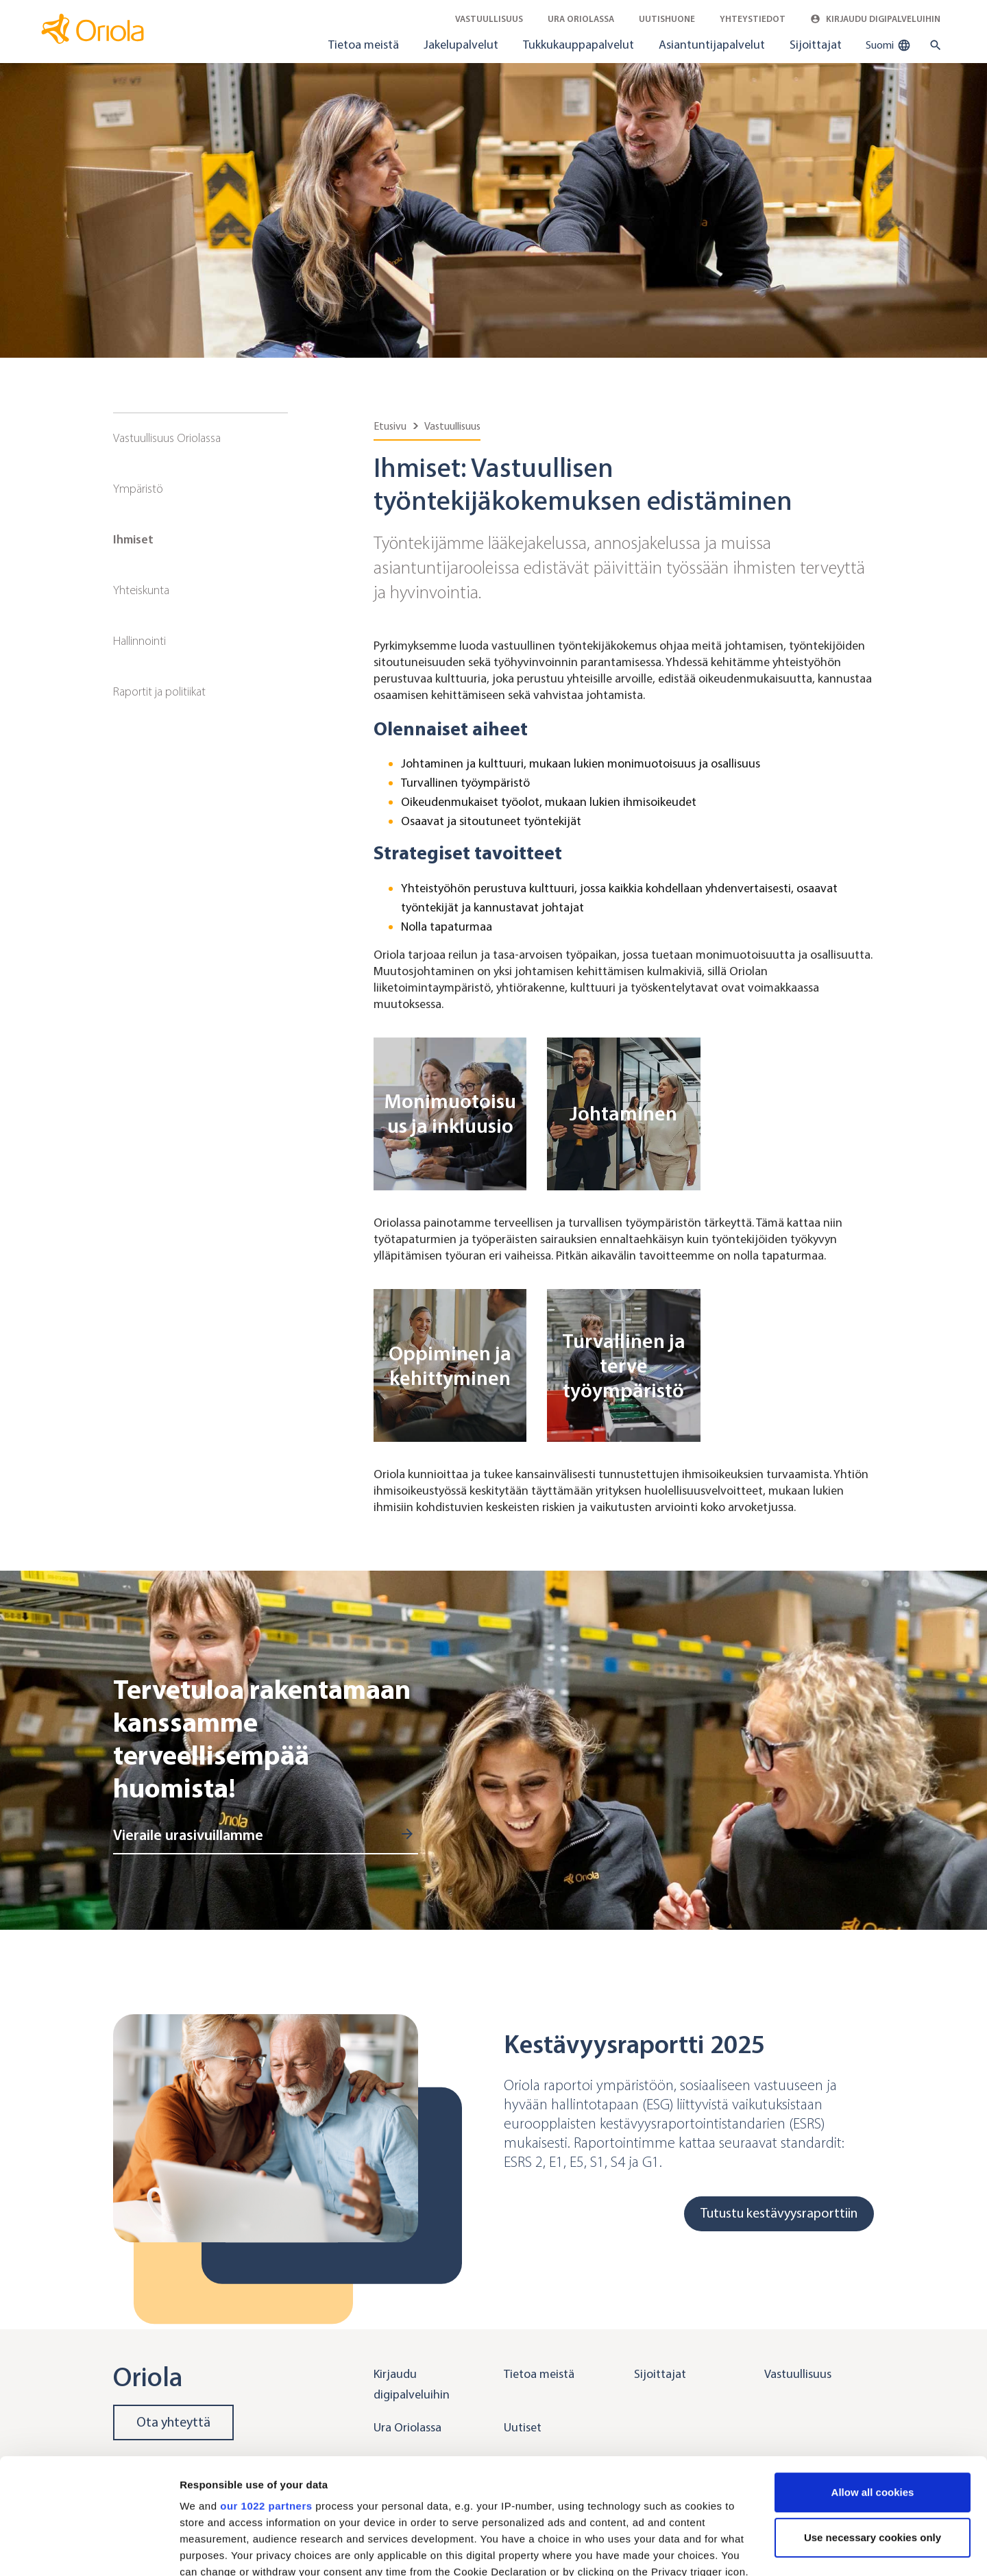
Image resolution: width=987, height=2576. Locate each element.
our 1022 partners (266, 2397)
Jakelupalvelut (461, 44)
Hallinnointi (139, 640)
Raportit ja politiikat (159, 691)
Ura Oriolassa (581, 19)
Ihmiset (133, 539)
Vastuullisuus (489, 19)
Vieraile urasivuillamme (188, 1835)
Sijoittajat (816, 44)
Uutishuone (667, 19)
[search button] (932, 45)
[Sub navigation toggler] (278, 438)
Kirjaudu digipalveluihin (875, 19)
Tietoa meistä (363, 44)
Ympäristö (138, 488)
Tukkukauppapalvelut (578, 44)
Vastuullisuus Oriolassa (167, 437)
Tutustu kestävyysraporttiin (778, 2213)
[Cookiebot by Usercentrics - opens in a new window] (89, 2549)
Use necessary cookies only (872, 2429)
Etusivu (390, 425)
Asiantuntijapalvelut (712, 44)
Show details (211, 2549)
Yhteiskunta (141, 590)
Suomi (888, 45)
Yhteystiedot (752, 19)
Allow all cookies (872, 2384)
